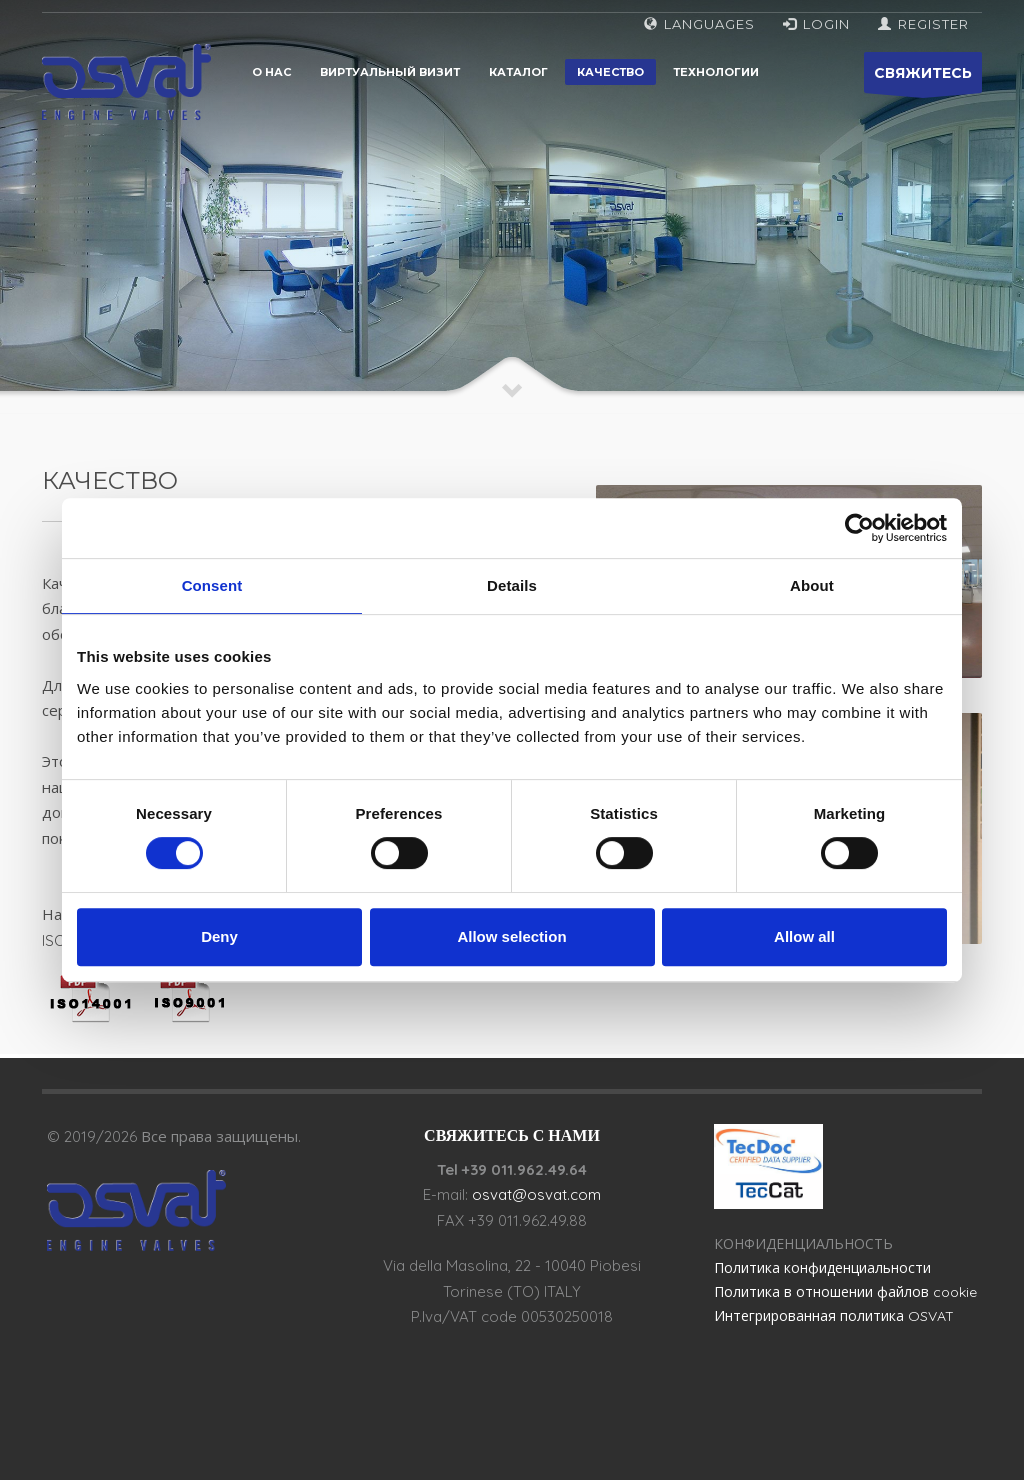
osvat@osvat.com (536, 1194)
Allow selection (511, 936)
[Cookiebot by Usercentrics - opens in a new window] (859, 528)
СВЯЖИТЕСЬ (923, 78)
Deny (219, 936)
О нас (271, 72)
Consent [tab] (212, 585)
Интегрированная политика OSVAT (834, 1316)
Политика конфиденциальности (822, 1268)
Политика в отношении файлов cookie (845, 1292)
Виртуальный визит (390, 72)
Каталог (518, 72)
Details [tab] (512, 585)
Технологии (716, 72)
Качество (610, 72)
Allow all (804, 936)
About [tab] (812, 585)
